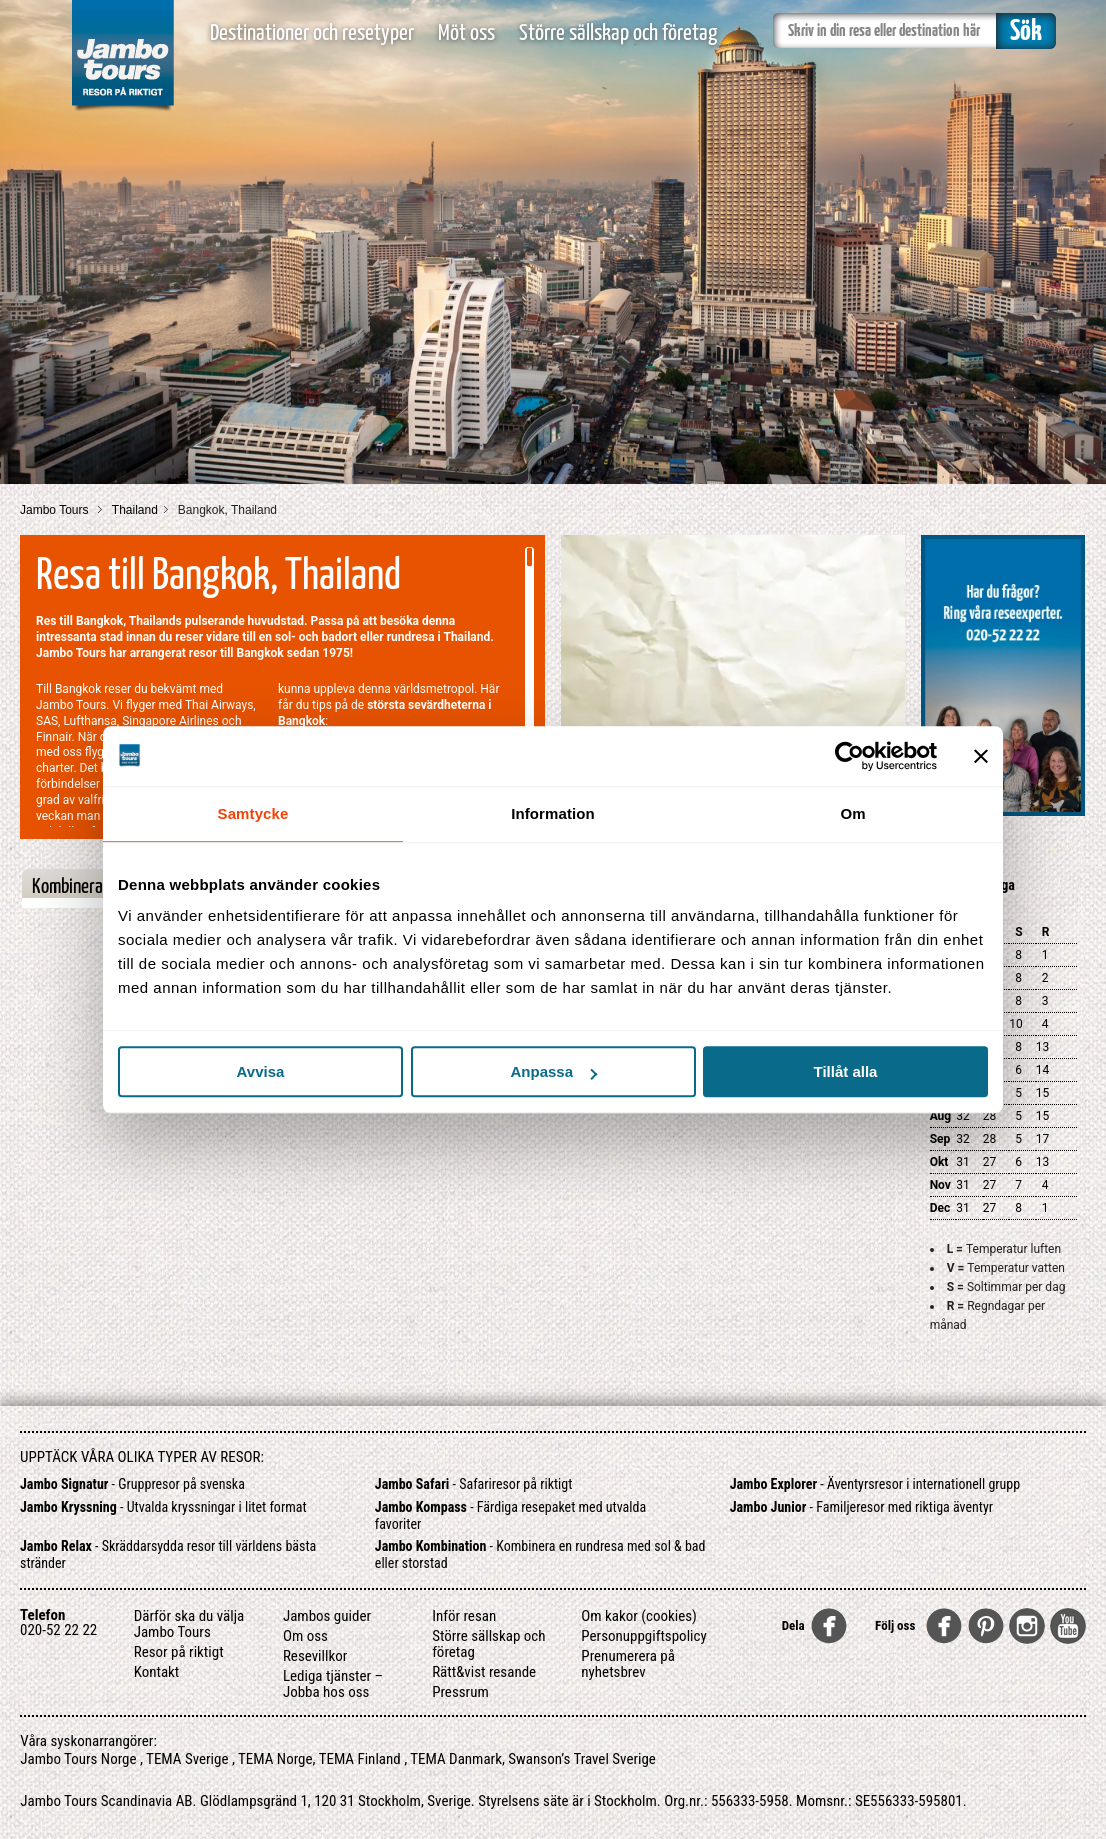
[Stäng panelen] (981, 756)
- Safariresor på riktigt (474, 1484)
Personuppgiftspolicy (643, 1636)
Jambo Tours (56, 510)
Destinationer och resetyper (312, 33)
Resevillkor (315, 1656)
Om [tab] (852, 813)
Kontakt (157, 1672)
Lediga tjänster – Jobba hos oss (333, 1684)
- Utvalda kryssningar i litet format (163, 1507)
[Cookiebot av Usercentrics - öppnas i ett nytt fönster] (849, 756)
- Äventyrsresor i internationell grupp (875, 1484)
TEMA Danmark (456, 1759)
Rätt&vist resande (484, 1672)
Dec (940, 1208)
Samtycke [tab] (253, 813)
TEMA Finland (360, 1759)
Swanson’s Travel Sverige (582, 1759)
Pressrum (460, 1692)
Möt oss (466, 33)
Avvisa (261, 1071)
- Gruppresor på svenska (132, 1484)
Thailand (135, 510)
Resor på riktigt (179, 1652)
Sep (940, 1139)
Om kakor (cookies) (639, 1616)
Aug (941, 1116)
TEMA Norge (275, 1759)
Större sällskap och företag (618, 33)
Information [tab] (553, 813)
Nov (940, 1185)
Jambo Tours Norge (78, 1759)
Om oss (305, 1636)
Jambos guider (327, 1616)
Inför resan (464, 1616)
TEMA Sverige (187, 1759)
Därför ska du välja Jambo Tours (189, 1624)
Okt (939, 1162)
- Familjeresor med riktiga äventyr (861, 1507)
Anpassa (553, 1071)
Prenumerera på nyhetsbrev (628, 1664)
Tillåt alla (846, 1071)
